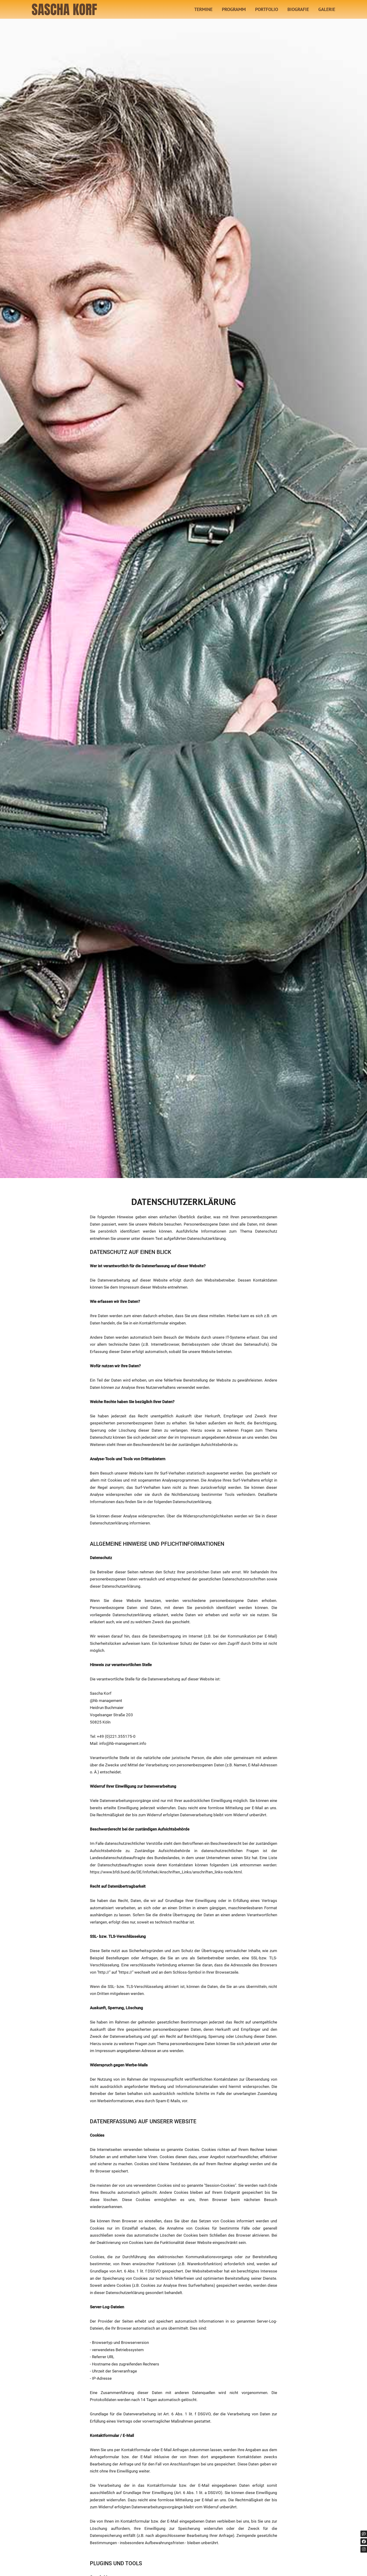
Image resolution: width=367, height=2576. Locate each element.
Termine (203, 9)
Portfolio (266, 9)
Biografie (298, 9)
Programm (234, 9)
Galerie (326, 9)
